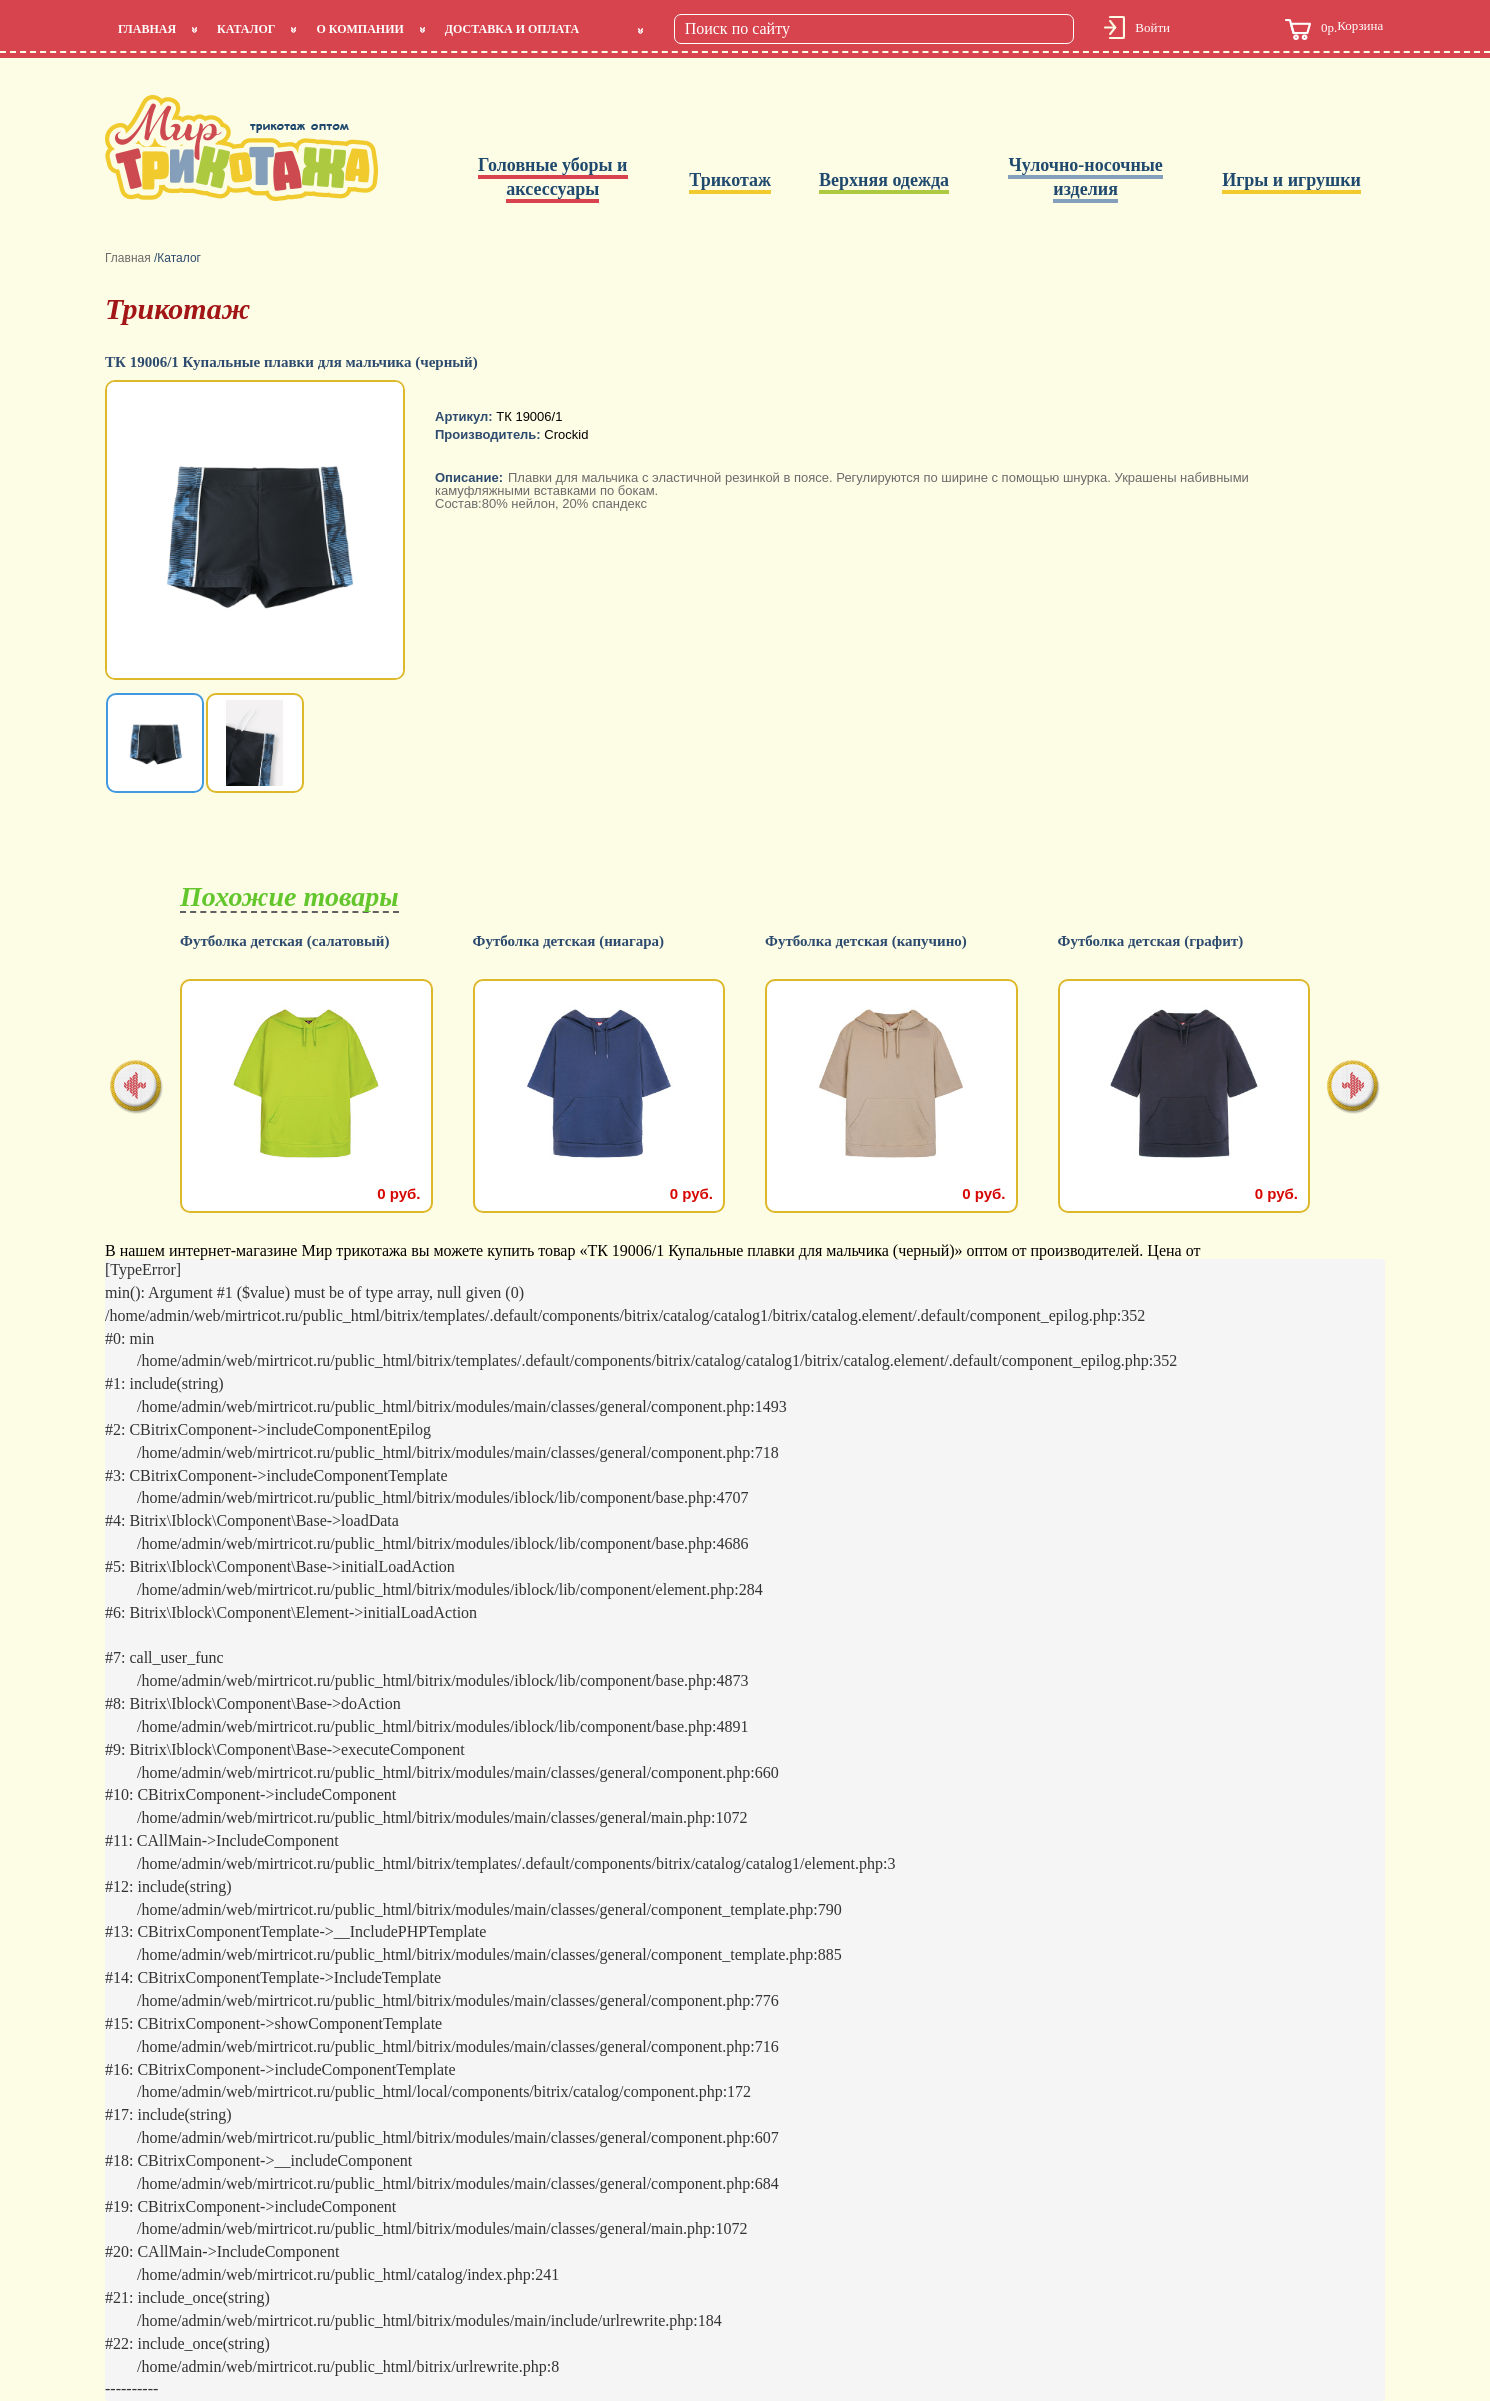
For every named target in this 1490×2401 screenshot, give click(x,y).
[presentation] (136, 1088)
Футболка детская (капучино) (866, 941)
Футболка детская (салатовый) (284, 941)
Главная (147, 29)
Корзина (1334, 29)
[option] (257, 532)
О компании (359, 29)
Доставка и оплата (512, 29)
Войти (1152, 27)
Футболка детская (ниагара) (569, 941)
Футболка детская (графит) (1151, 941)
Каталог (246, 29)
